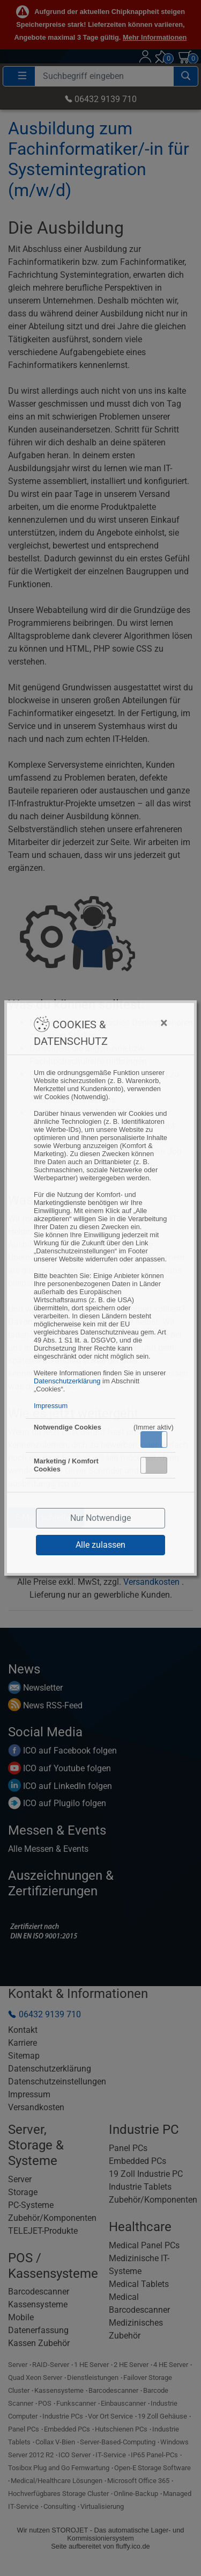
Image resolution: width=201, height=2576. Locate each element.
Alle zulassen (100, 1545)
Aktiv (153, 1439)
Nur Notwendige (100, 1518)
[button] (153, 1439)
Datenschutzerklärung (67, 1381)
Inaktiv (158, 1465)
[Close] (142, 1023)
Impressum (51, 1406)
